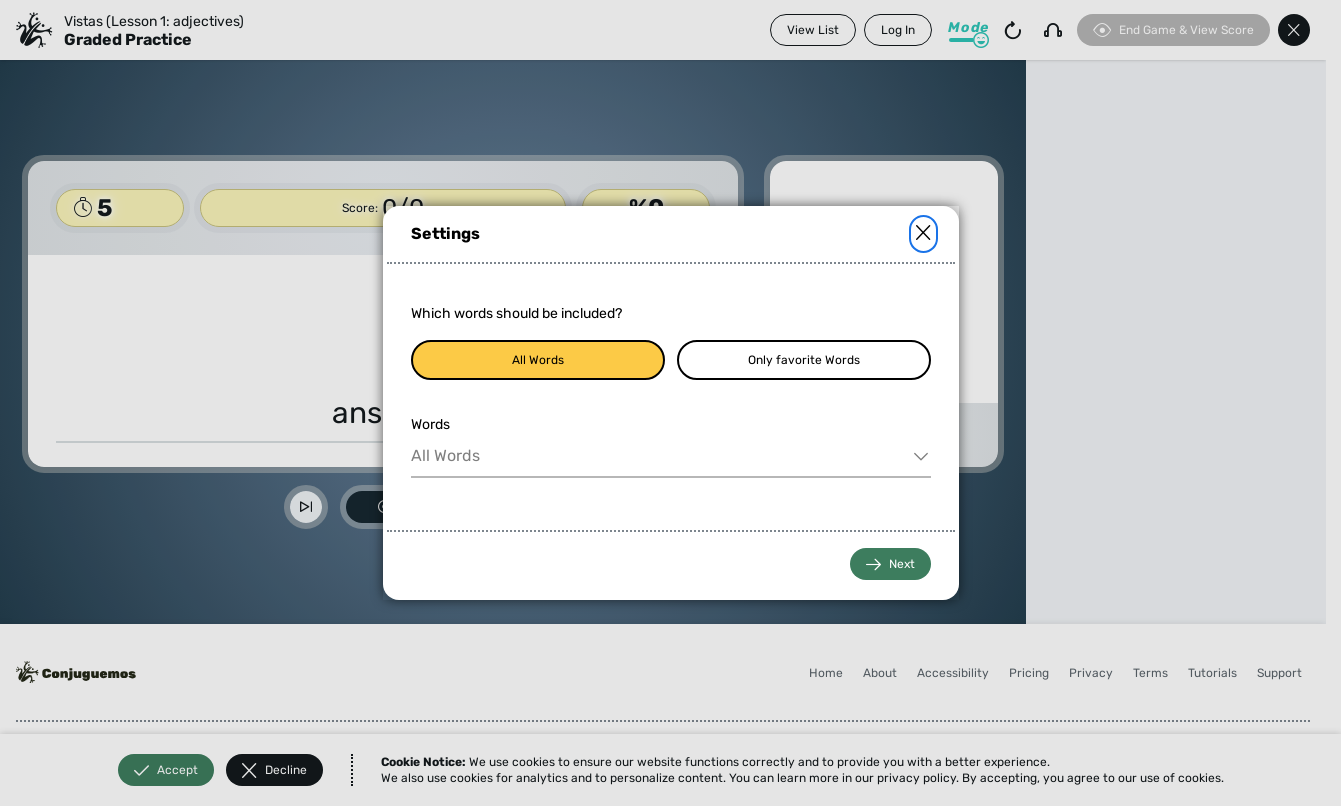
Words (430, 424)
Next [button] (890, 564)
